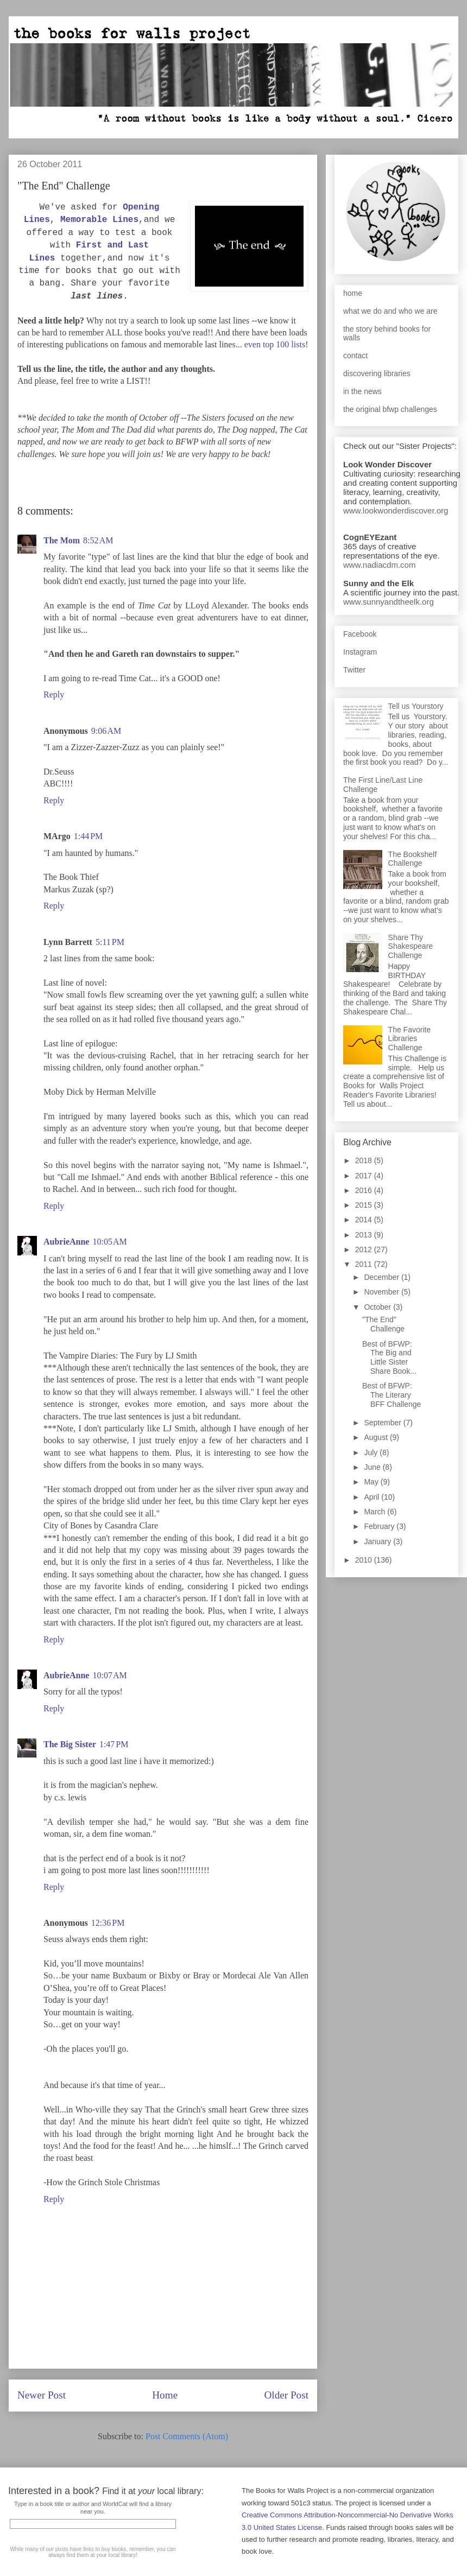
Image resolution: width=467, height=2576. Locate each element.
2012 (364, 1249)
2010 (364, 1560)
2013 (364, 1234)
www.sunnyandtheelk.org (388, 601)
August (376, 1437)
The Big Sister (69, 1744)
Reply (53, 694)
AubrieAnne (66, 1241)
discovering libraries (377, 373)
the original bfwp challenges (390, 409)
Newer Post (41, 2395)
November (382, 1291)
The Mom (61, 540)
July (372, 1452)
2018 (364, 1160)
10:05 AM (109, 1241)
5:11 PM (110, 942)
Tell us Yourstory (416, 706)
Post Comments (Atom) (187, 2436)
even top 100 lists (274, 344)
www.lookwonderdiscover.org (395, 510)
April (372, 1497)
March (375, 1511)
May (372, 1481)
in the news (362, 391)
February (380, 1526)
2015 (364, 1205)
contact (355, 355)
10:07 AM (109, 1675)
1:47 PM (114, 1744)
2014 (364, 1219)
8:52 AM (98, 540)
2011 (364, 1264)
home (352, 293)
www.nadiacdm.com (379, 564)
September (383, 1422)
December (382, 1277)
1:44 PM (88, 836)
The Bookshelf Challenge (412, 859)
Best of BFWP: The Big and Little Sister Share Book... (389, 1357)
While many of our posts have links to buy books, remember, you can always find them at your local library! (92, 2552)
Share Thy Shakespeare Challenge (410, 946)
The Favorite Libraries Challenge (409, 1038)
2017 (364, 1175)
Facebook (359, 634)
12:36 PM (108, 1922)
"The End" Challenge (383, 1324)
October (378, 1307)
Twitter (354, 669)
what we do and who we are (390, 311)
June (373, 1467)
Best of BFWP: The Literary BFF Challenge (391, 1394)
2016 (364, 1190)
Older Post (286, 2395)
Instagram (360, 652)
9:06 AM (106, 730)
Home (165, 2395)
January (378, 1541)
